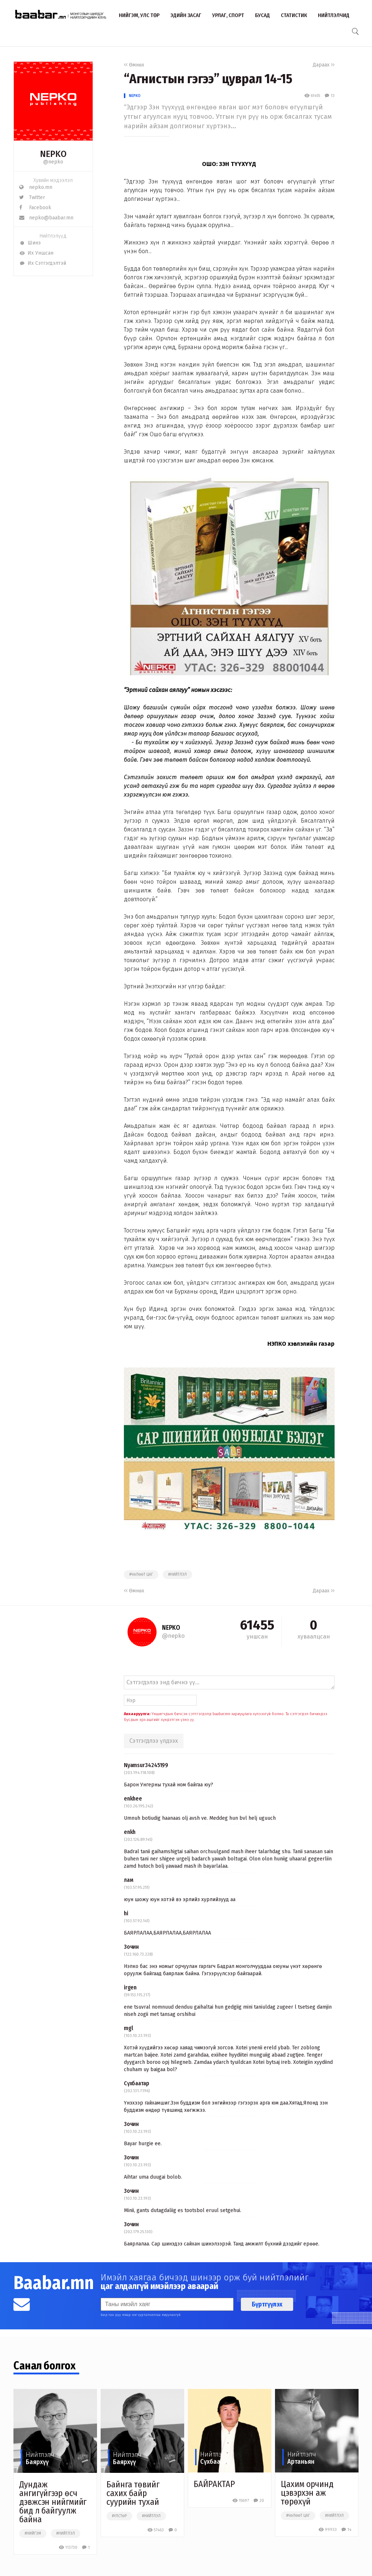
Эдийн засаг (185, 15)
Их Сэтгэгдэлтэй (42, 263)
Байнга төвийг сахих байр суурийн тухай (132, 2493)
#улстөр (119, 2516)
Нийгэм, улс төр (139, 15)
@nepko (53, 162)
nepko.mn (35, 187)
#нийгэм (33, 2533)
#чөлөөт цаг (141, 1574)
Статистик (294, 15)
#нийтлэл (177, 1574)
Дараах (324, 65)
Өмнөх (134, 65)
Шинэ (30, 243)
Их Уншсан (36, 253)
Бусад (262, 15)
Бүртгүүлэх (267, 2304)
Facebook (35, 207)
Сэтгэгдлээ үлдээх (153, 1740)
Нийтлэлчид (333, 15)
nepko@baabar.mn (46, 218)
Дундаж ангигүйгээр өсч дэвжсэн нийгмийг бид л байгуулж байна (52, 2501)
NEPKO (135, 95)
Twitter (32, 197)
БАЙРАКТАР (214, 2484)
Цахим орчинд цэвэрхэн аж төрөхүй (307, 2493)
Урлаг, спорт (228, 15)
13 (329, 95)
